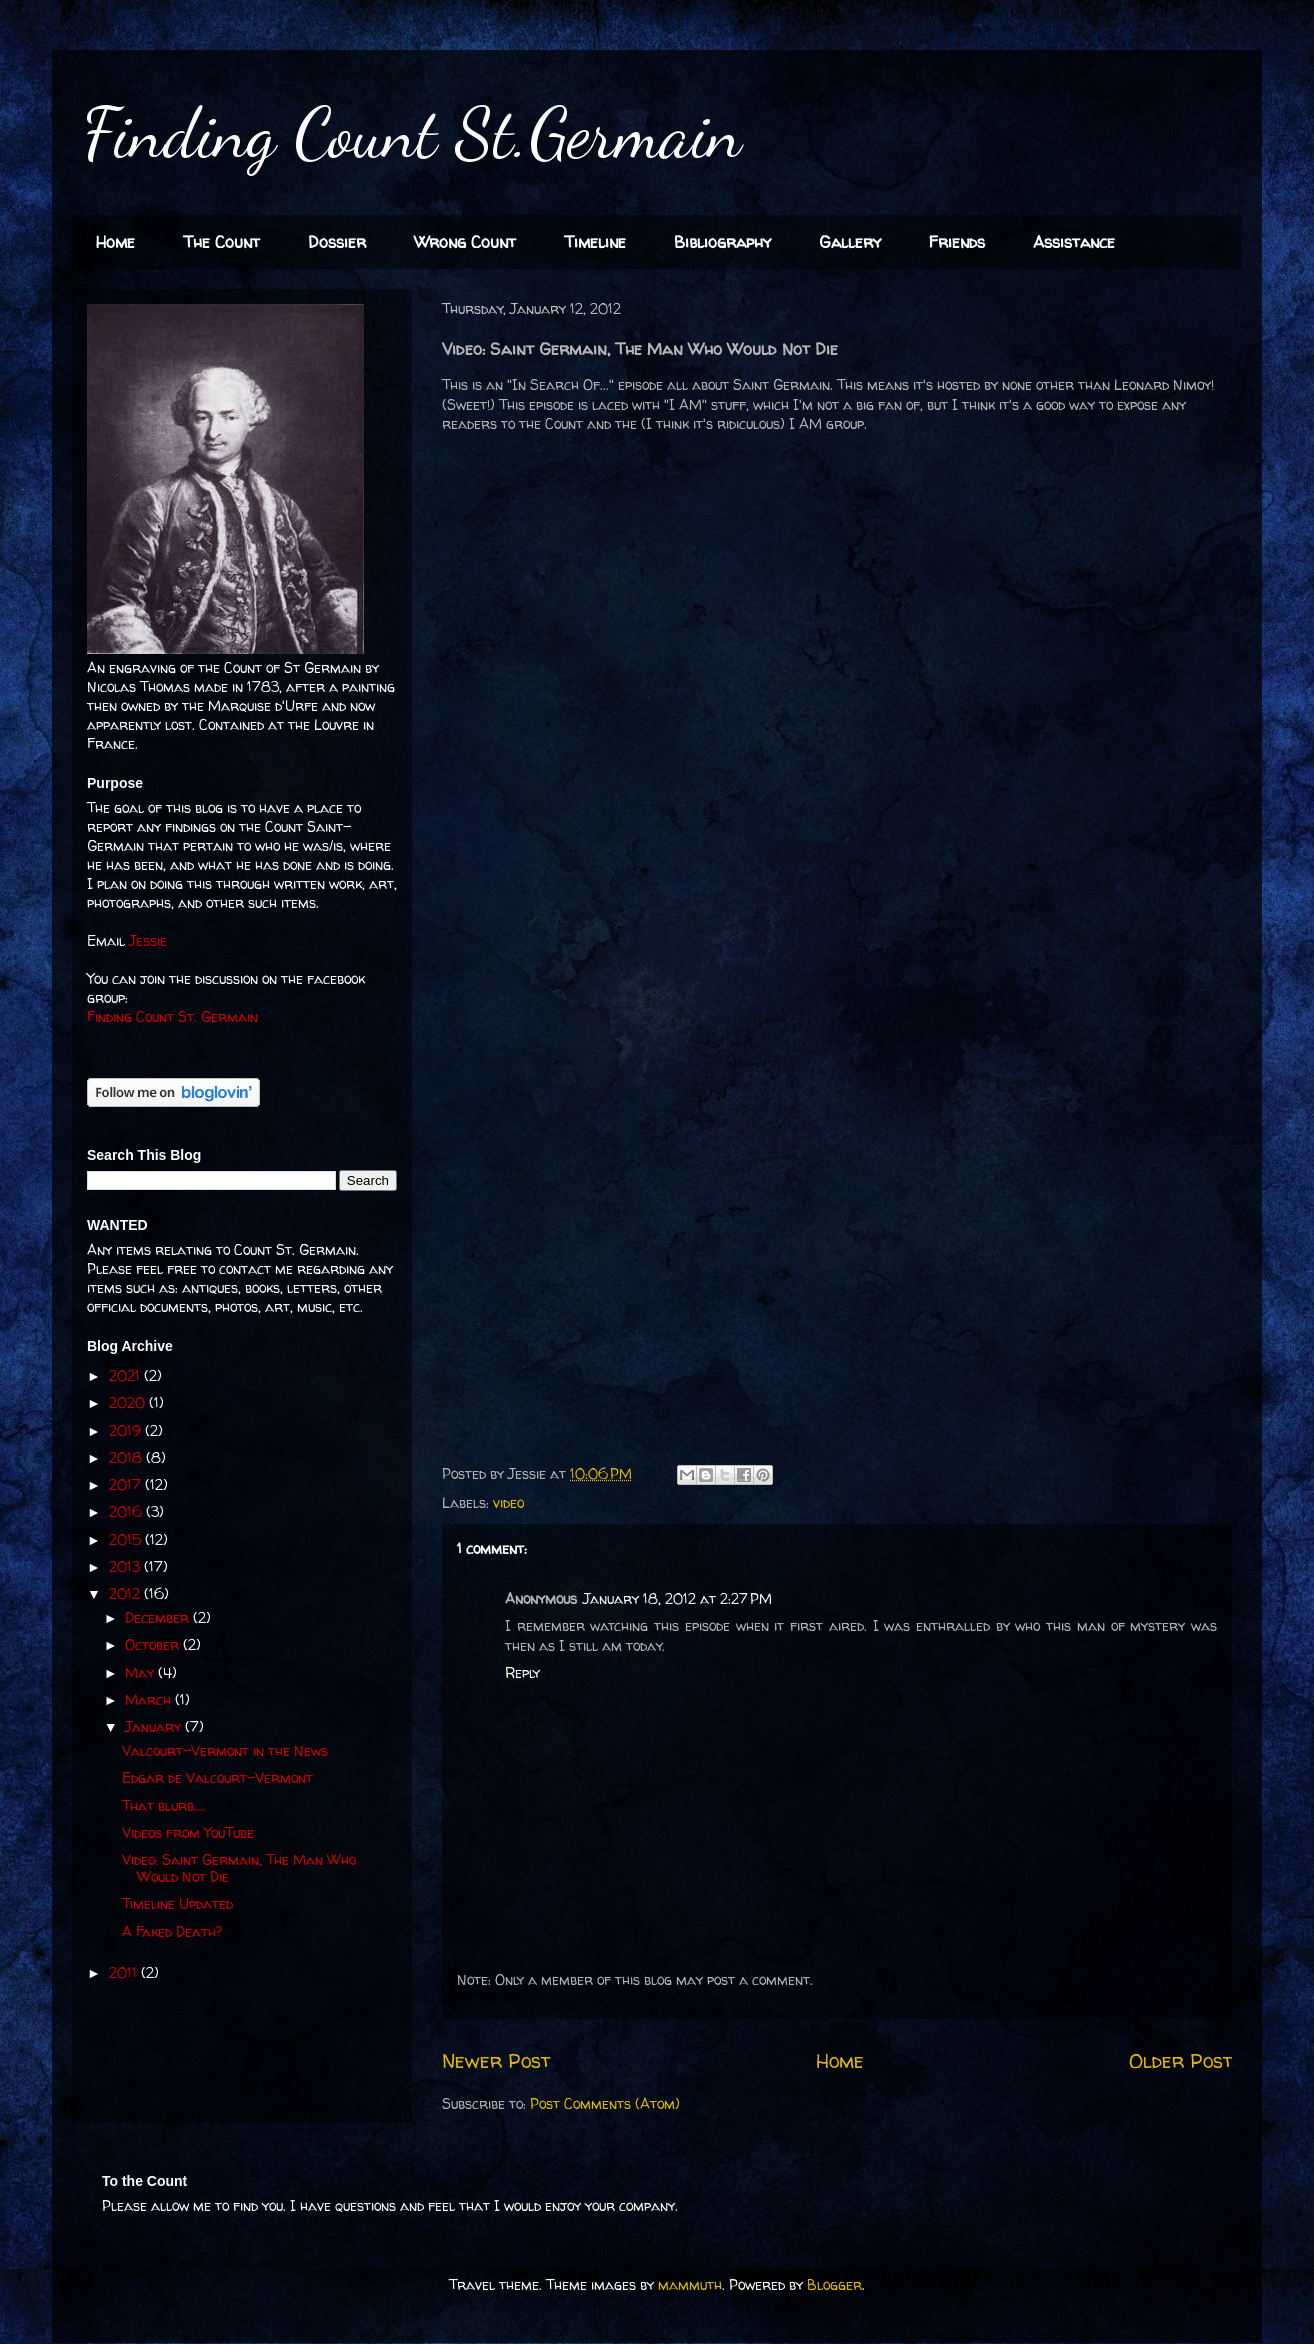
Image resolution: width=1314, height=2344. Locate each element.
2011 (125, 1972)
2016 (127, 1511)
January (155, 1726)
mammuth (690, 2284)
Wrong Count (465, 242)
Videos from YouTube (188, 1832)
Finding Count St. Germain (172, 1016)
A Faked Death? (172, 1931)
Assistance (1074, 242)
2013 (126, 1566)
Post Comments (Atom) (605, 2103)
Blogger (834, 2284)
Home (115, 242)
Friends (957, 242)
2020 (129, 1402)
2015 (127, 1539)
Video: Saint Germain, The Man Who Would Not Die (239, 1868)
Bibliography (722, 242)
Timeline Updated (177, 1903)
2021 (126, 1375)
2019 (127, 1430)
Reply (522, 1672)
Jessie (148, 940)
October (154, 1644)
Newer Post (496, 2060)
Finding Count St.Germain (412, 134)
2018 (127, 1457)
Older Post (1180, 2060)
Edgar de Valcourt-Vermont (217, 1777)
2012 (126, 1593)
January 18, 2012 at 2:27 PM (677, 1598)
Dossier (337, 242)
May (141, 1672)
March (150, 1699)
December (159, 1617)
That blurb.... (164, 1805)
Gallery (850, 242)
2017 (127, 1484)
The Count (221, 242)
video (508, 1502)
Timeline (595, 242)
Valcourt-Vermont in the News (225, 1750)
